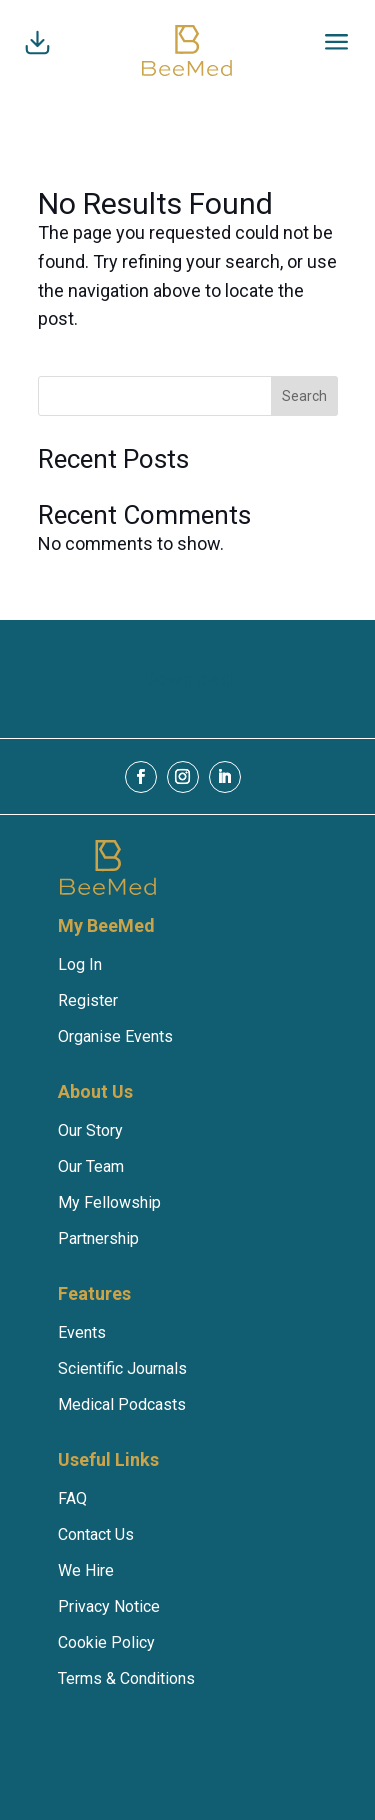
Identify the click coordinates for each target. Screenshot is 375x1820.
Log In (80, 964)
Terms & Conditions (126, 1678)
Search (304, 396)
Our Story (90, 1130)
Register (88, 1000)
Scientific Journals (122, 1368)
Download (188, 679)
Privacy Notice (109, 1606)
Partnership (98, 1238)
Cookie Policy (106, 1642)
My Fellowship (109, 1202)
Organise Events (115, 1036)
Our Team (91, 1166)
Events (82, 1332)
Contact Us (96, 1534)
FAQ (72, 1498)
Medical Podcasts (122, 1404)
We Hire (86, 1570)
